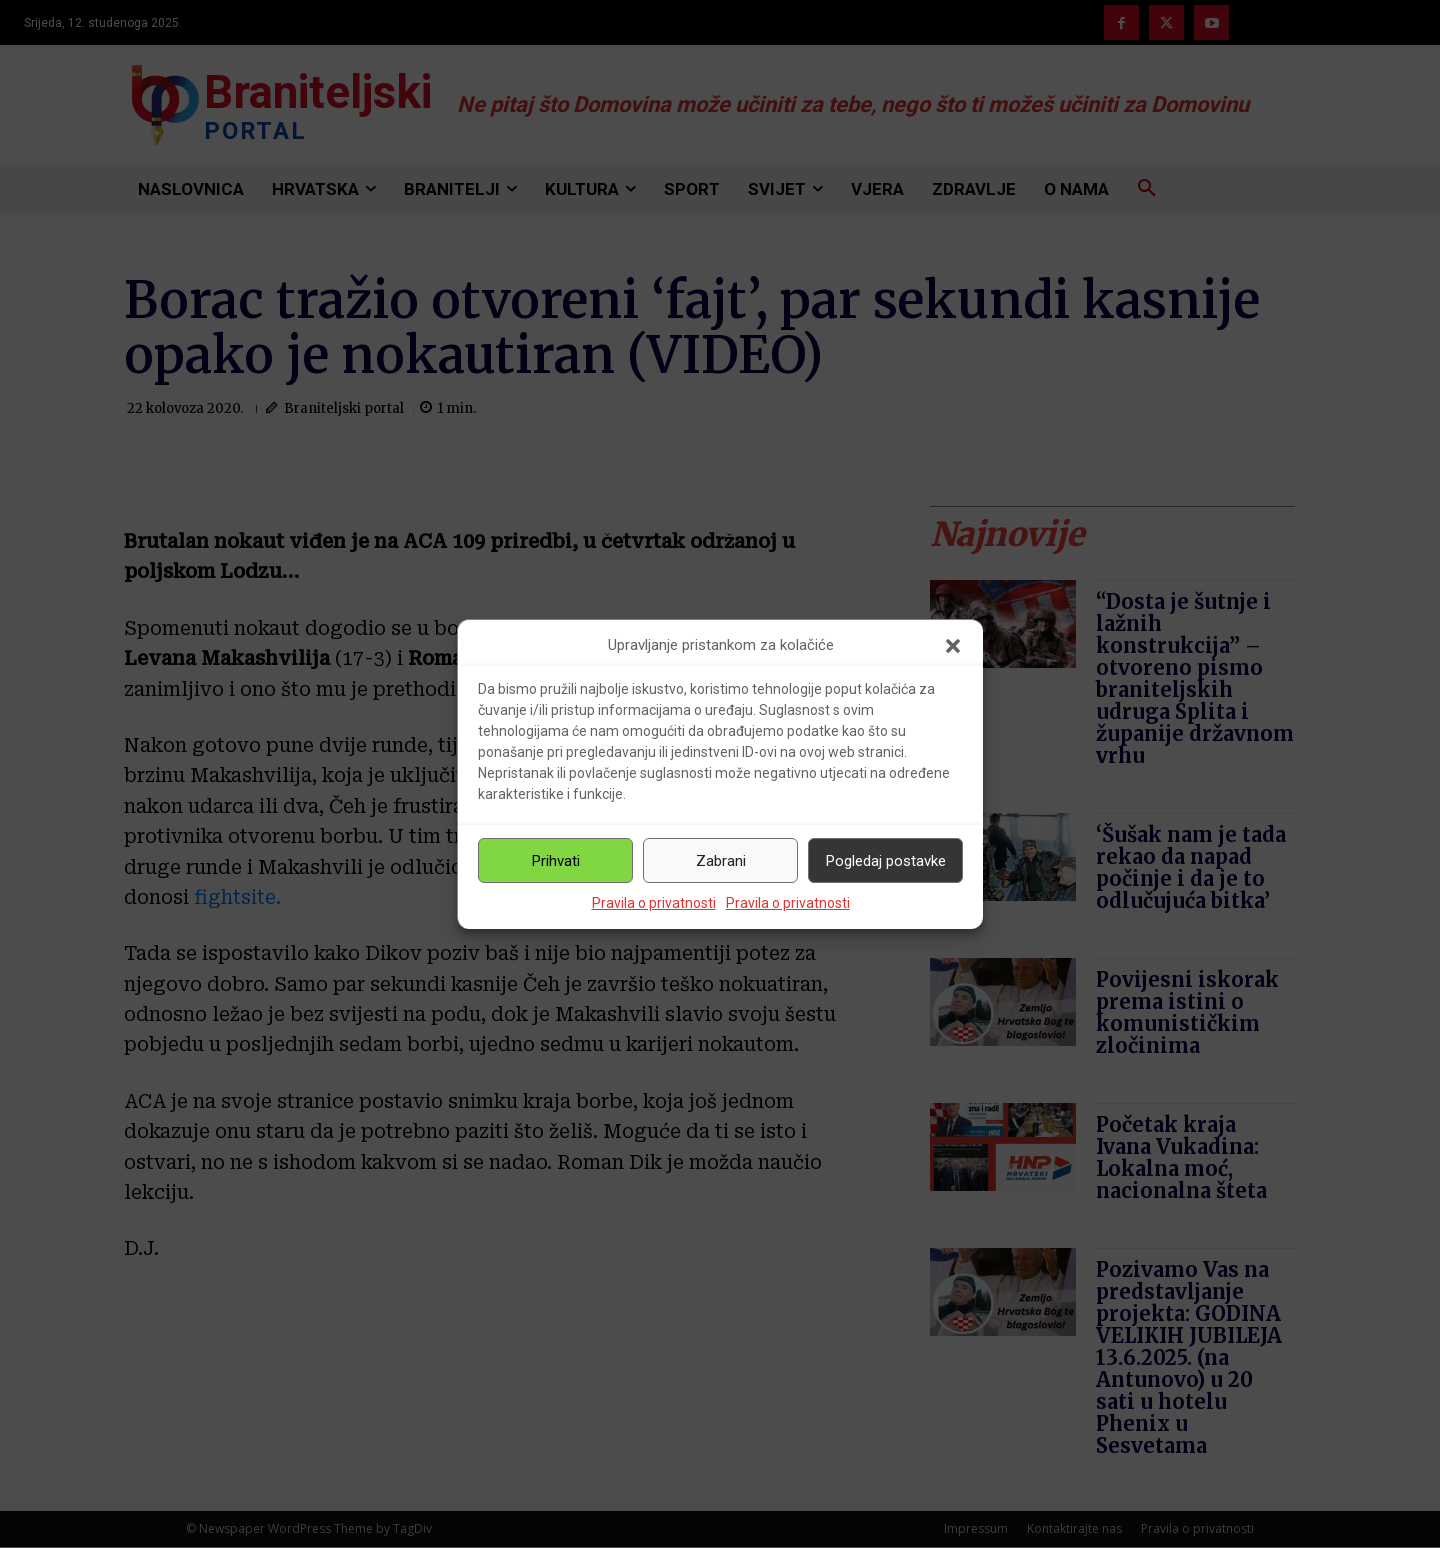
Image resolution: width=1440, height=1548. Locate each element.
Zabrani (721, 861)
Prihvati (556, 861)
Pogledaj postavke (886, 861)
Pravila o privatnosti (654, 903)
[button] (953, 646)
